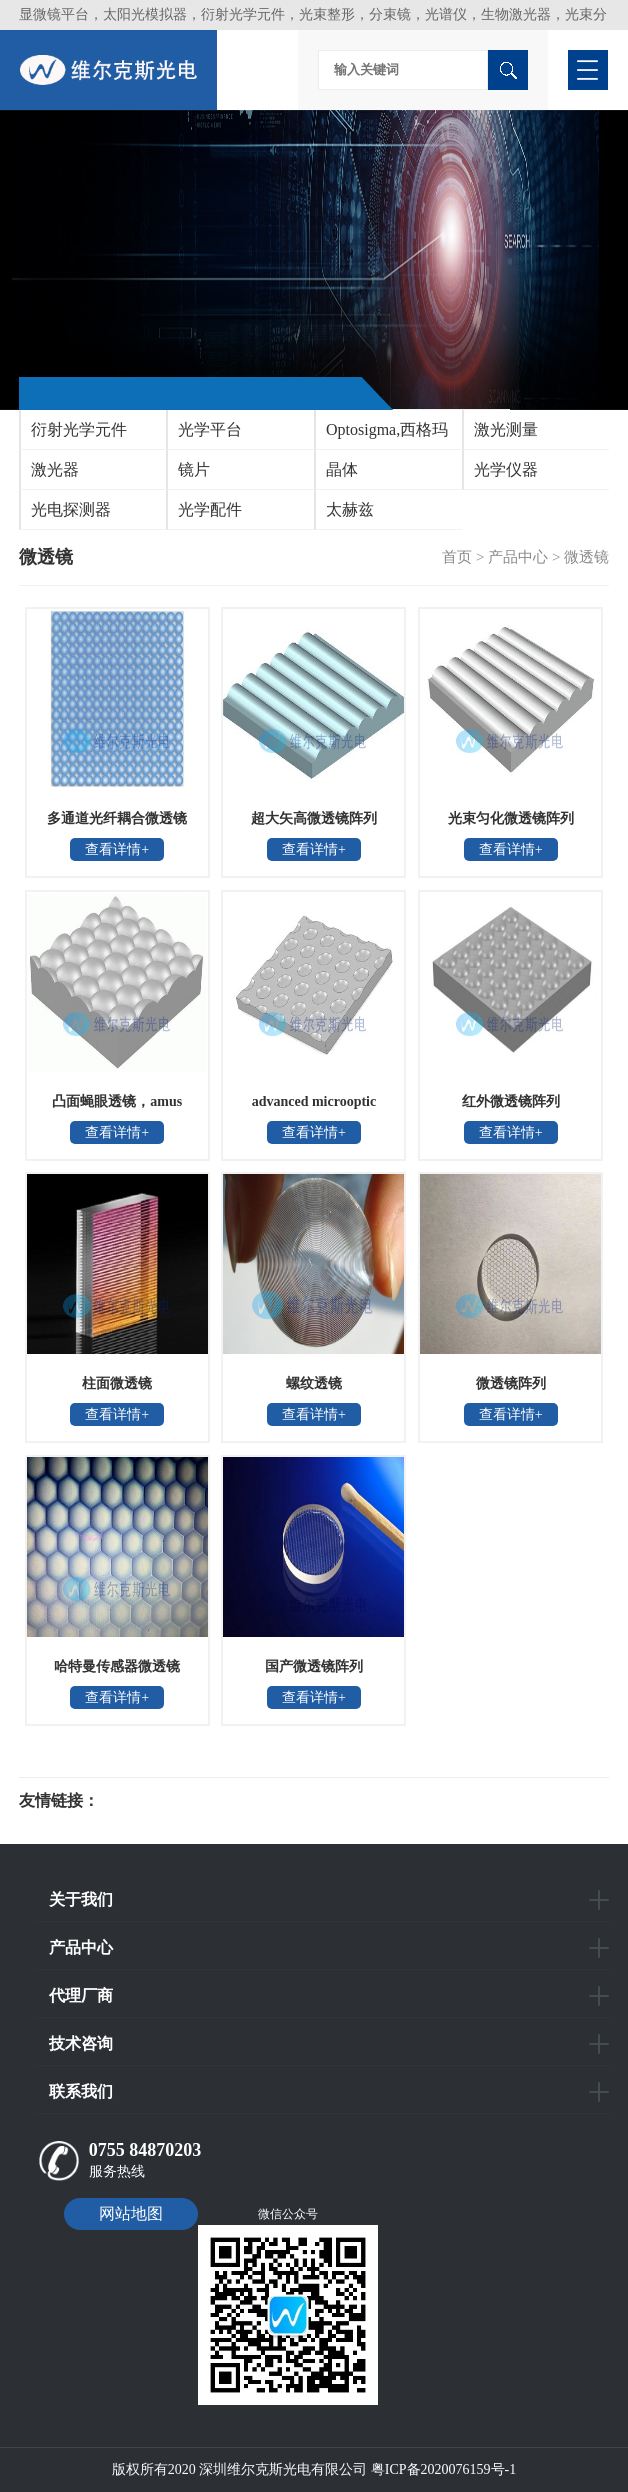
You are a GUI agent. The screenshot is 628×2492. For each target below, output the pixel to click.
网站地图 (131, 2213)
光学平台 (210, 429)
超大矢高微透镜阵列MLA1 (314, 825)
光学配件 (210, 509)
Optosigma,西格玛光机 (382, 435)
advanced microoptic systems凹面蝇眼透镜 (314, 1108)
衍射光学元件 (79, 429)
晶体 (342, 469)
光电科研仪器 (159, 1801)
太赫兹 (350, 509)
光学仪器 (506, 469)
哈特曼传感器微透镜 (117, 1666)
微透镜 (586, 557)
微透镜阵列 (511, 1383)
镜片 (194, 469)
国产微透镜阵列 (314, 1666)
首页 (457, 557)
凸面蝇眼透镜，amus (117, 1101)
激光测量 (506, 429)
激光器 (55, 469)
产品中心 (518, 557)
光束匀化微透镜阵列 (511, 818)
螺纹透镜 (314, 1383)
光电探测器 (71, 509)
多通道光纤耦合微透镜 (117, 818)
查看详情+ (117, 849)
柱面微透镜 (117, 1383)
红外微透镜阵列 (511, 1101)
